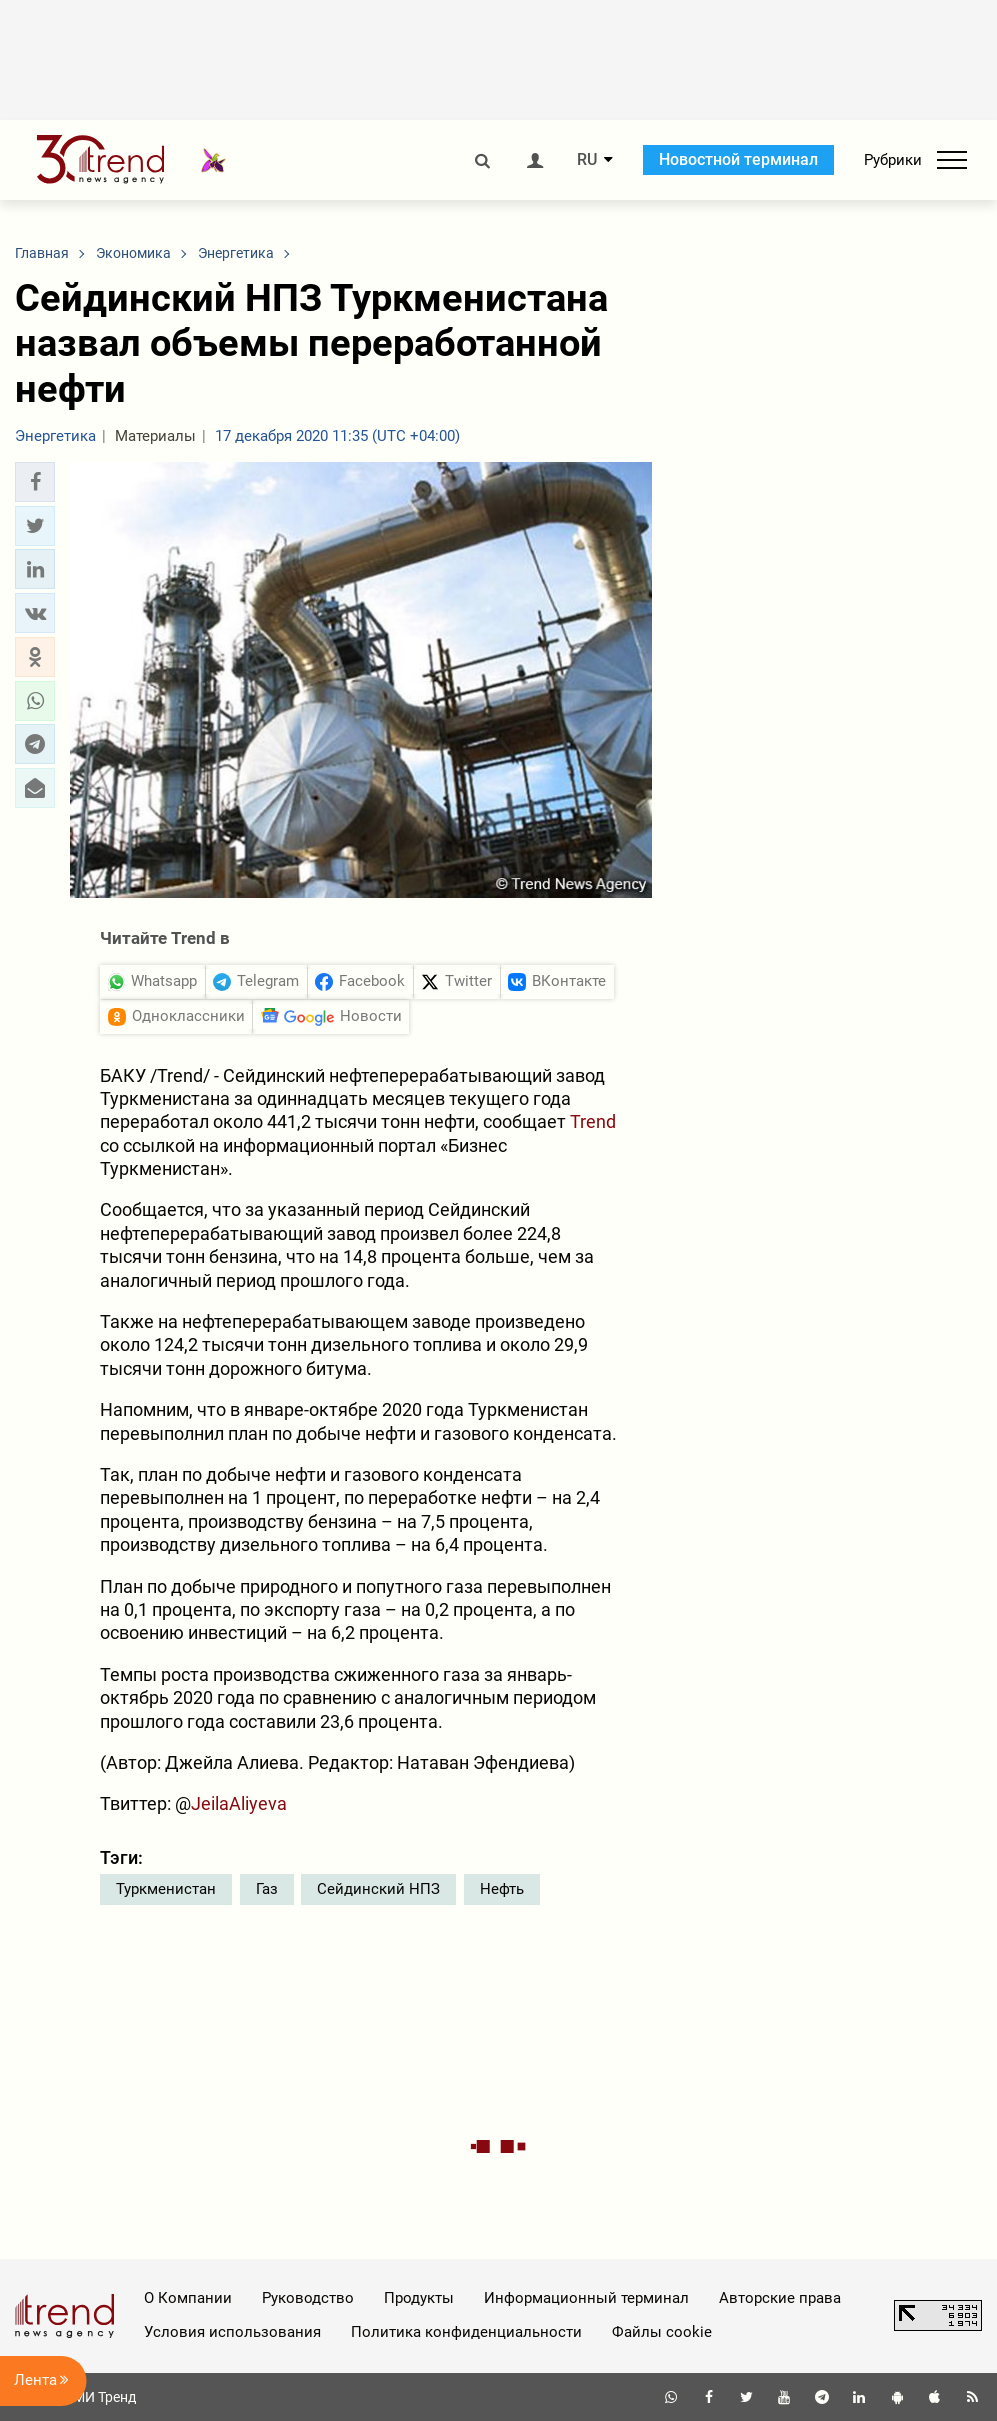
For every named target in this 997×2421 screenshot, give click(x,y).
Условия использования (232, 2332)
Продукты (419, 2298)
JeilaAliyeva (239, 1803)
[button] (35, 482)
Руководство (308, 2298)
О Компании (188, 2298)
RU (587, 160)
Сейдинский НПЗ (378, 1889)
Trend (593, 1121)
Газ (267, 1889)
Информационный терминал (586, 2298)
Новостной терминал (738, 159)
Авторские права (780, 2298)
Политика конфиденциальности (466, 2332)
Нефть (502, 1889)
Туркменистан (166, 1889)
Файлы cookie (662, 2332)
